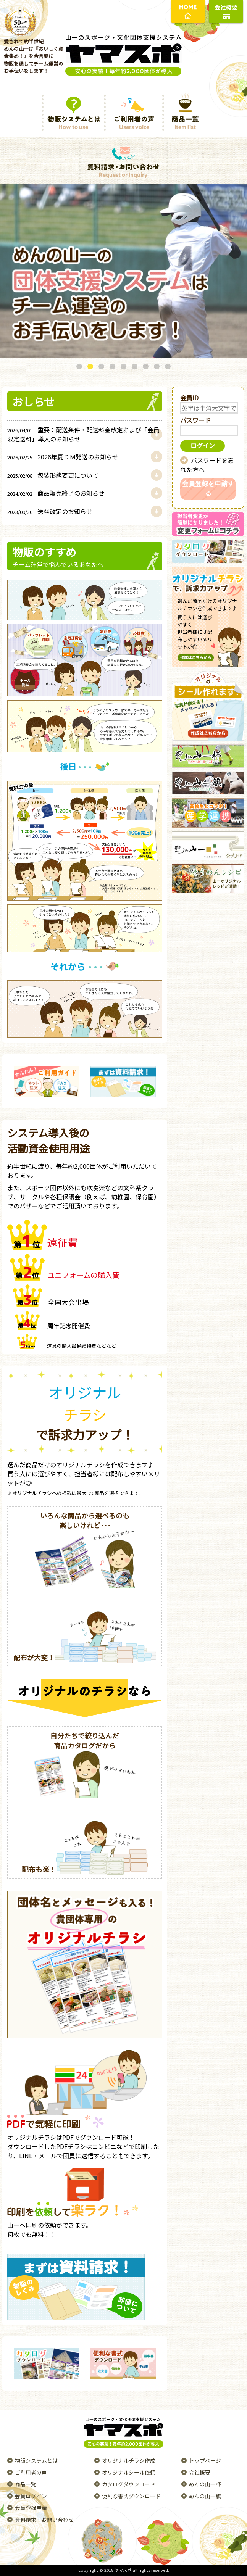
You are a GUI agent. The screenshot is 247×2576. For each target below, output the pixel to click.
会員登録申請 (31, 2508)
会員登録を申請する (208, 488)
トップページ (205, 2460)
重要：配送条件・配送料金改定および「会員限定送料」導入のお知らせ (83, 434)
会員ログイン (31, 2496)
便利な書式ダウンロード (131, 2496)
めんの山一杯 (205, 2484)
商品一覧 (25, 2484)
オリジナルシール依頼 (128, 2472)
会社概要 (199, 2472)
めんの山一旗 (205, 2496)
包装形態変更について (52, 475)
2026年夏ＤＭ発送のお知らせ (62, 456)
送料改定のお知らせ (49, 511)
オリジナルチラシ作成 (128, 2460)
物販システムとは (36, 2460)
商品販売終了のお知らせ (56, 493)
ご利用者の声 (31, 2472)
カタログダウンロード (128, 2484)
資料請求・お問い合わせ (44, 2519)
